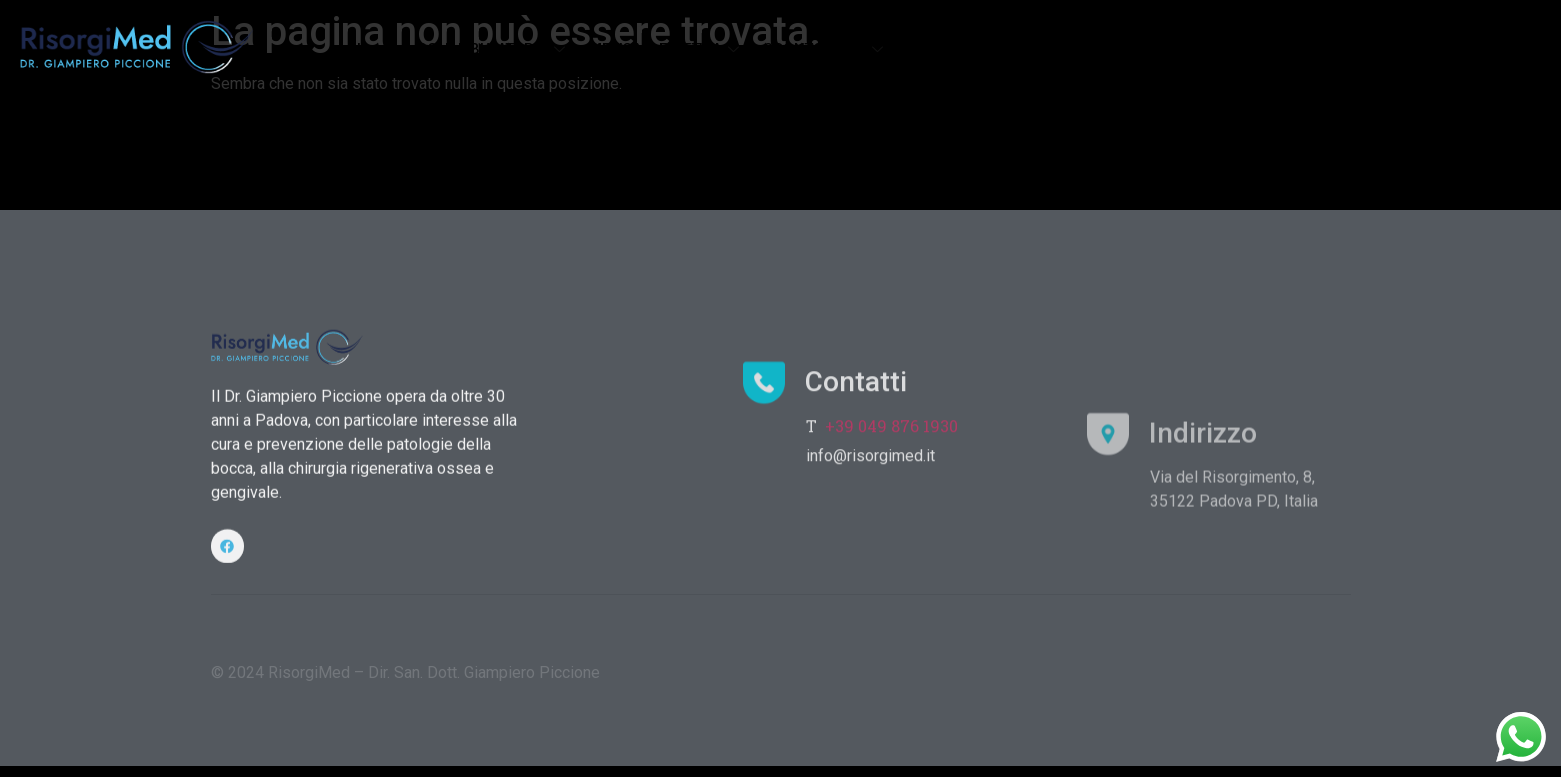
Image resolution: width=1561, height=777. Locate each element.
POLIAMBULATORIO (493, 49)
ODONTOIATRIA (825, 49)
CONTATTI (1281, 49)
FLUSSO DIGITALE (965, 49)
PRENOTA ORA (1384, 49)
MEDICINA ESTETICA (666, 49)
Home (377, 49)
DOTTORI (1197, 49)
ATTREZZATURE (1094, 49)
